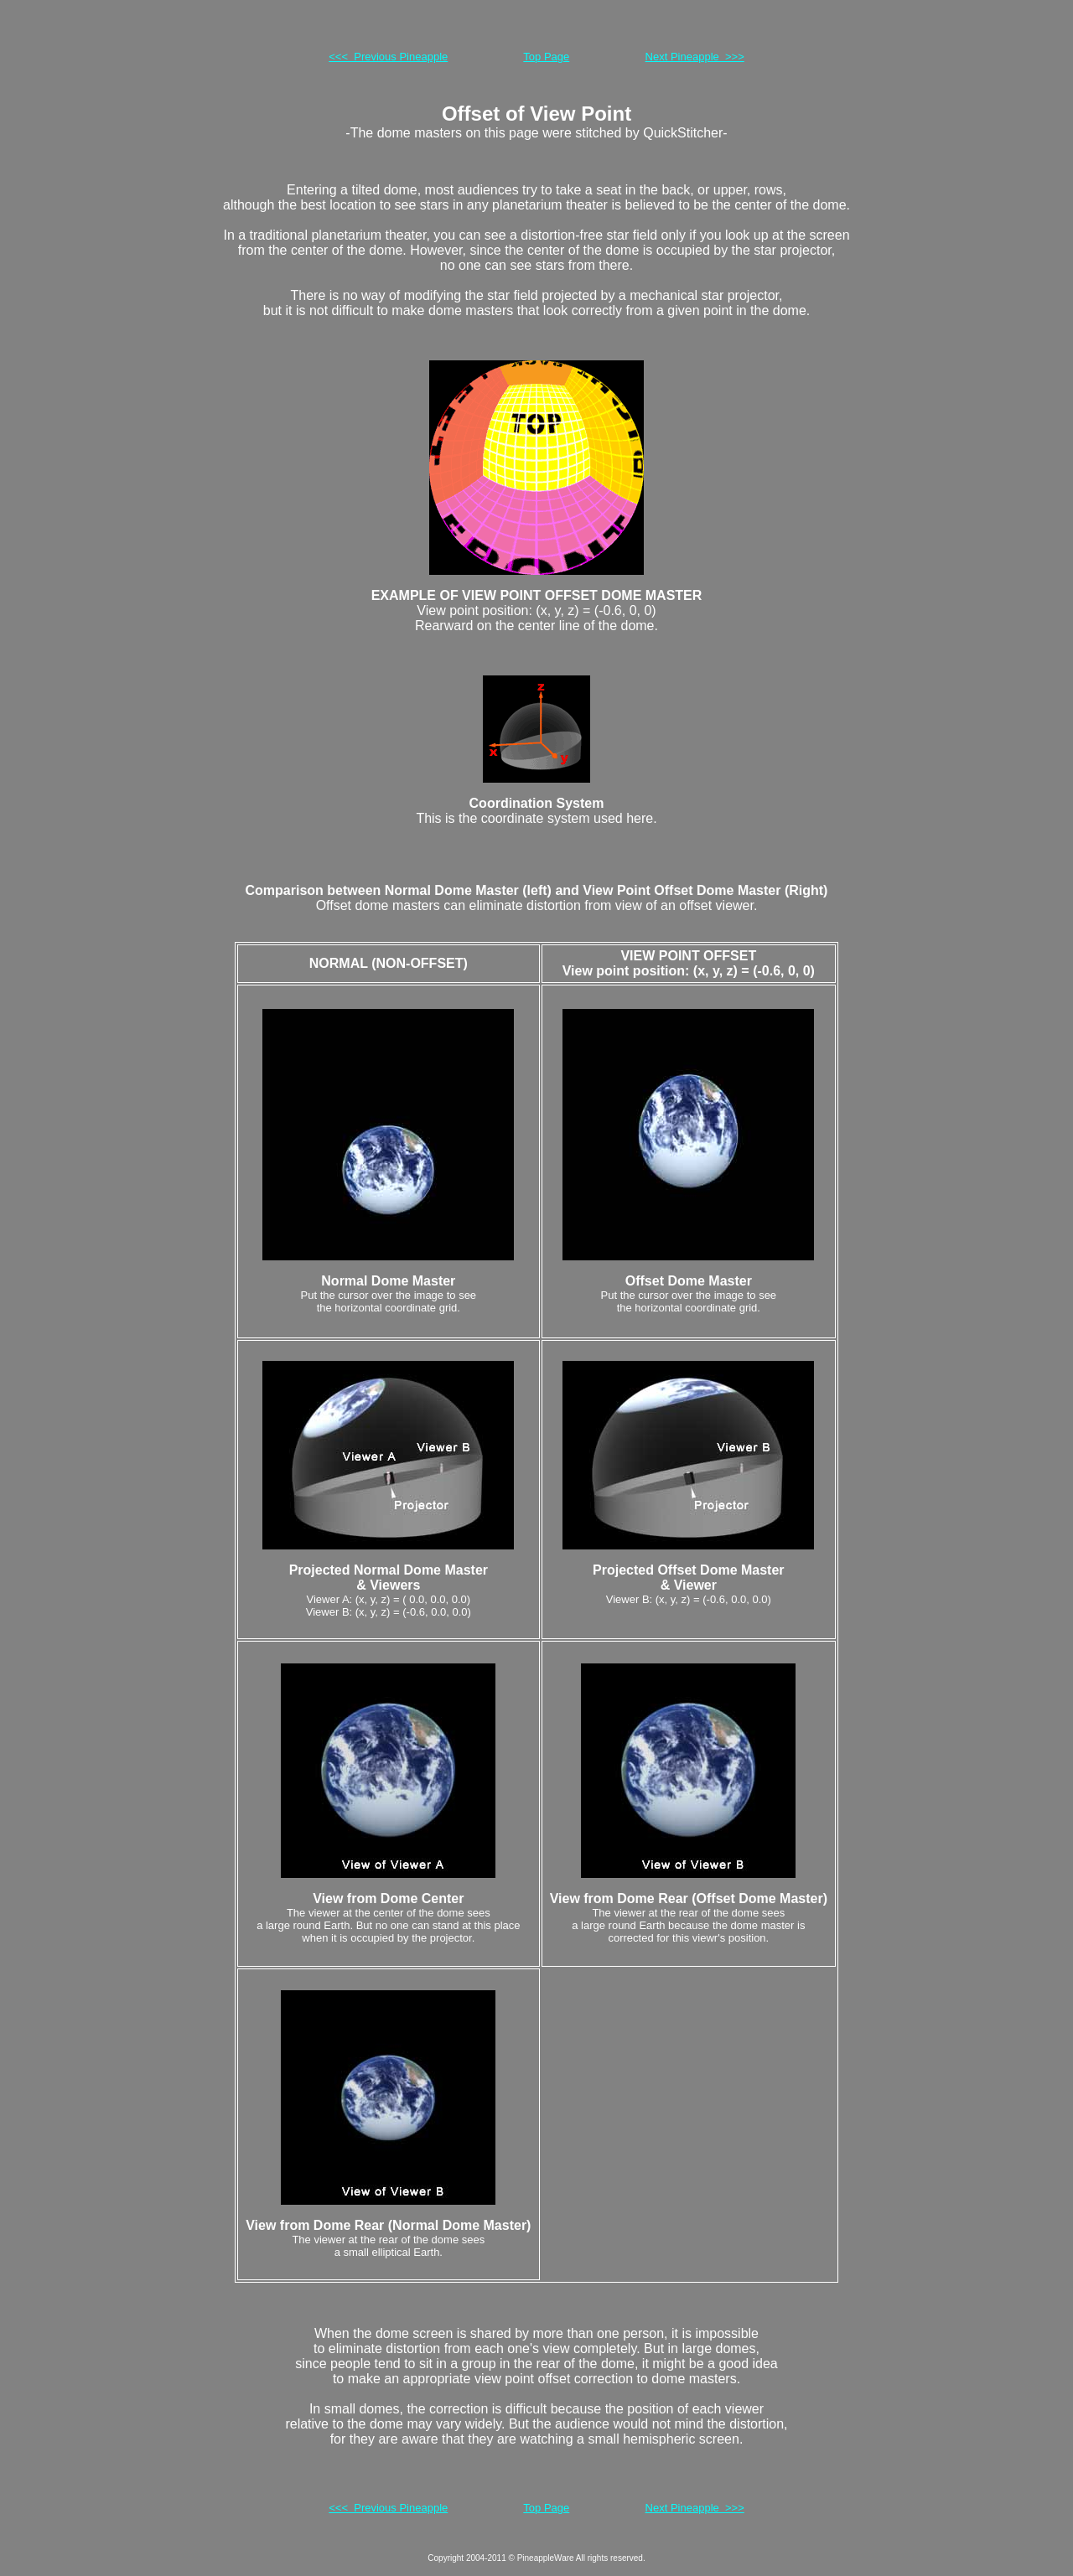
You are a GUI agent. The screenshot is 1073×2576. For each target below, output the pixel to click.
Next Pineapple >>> (694, 56)
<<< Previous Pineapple (388, 56)
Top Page (546, 56)
